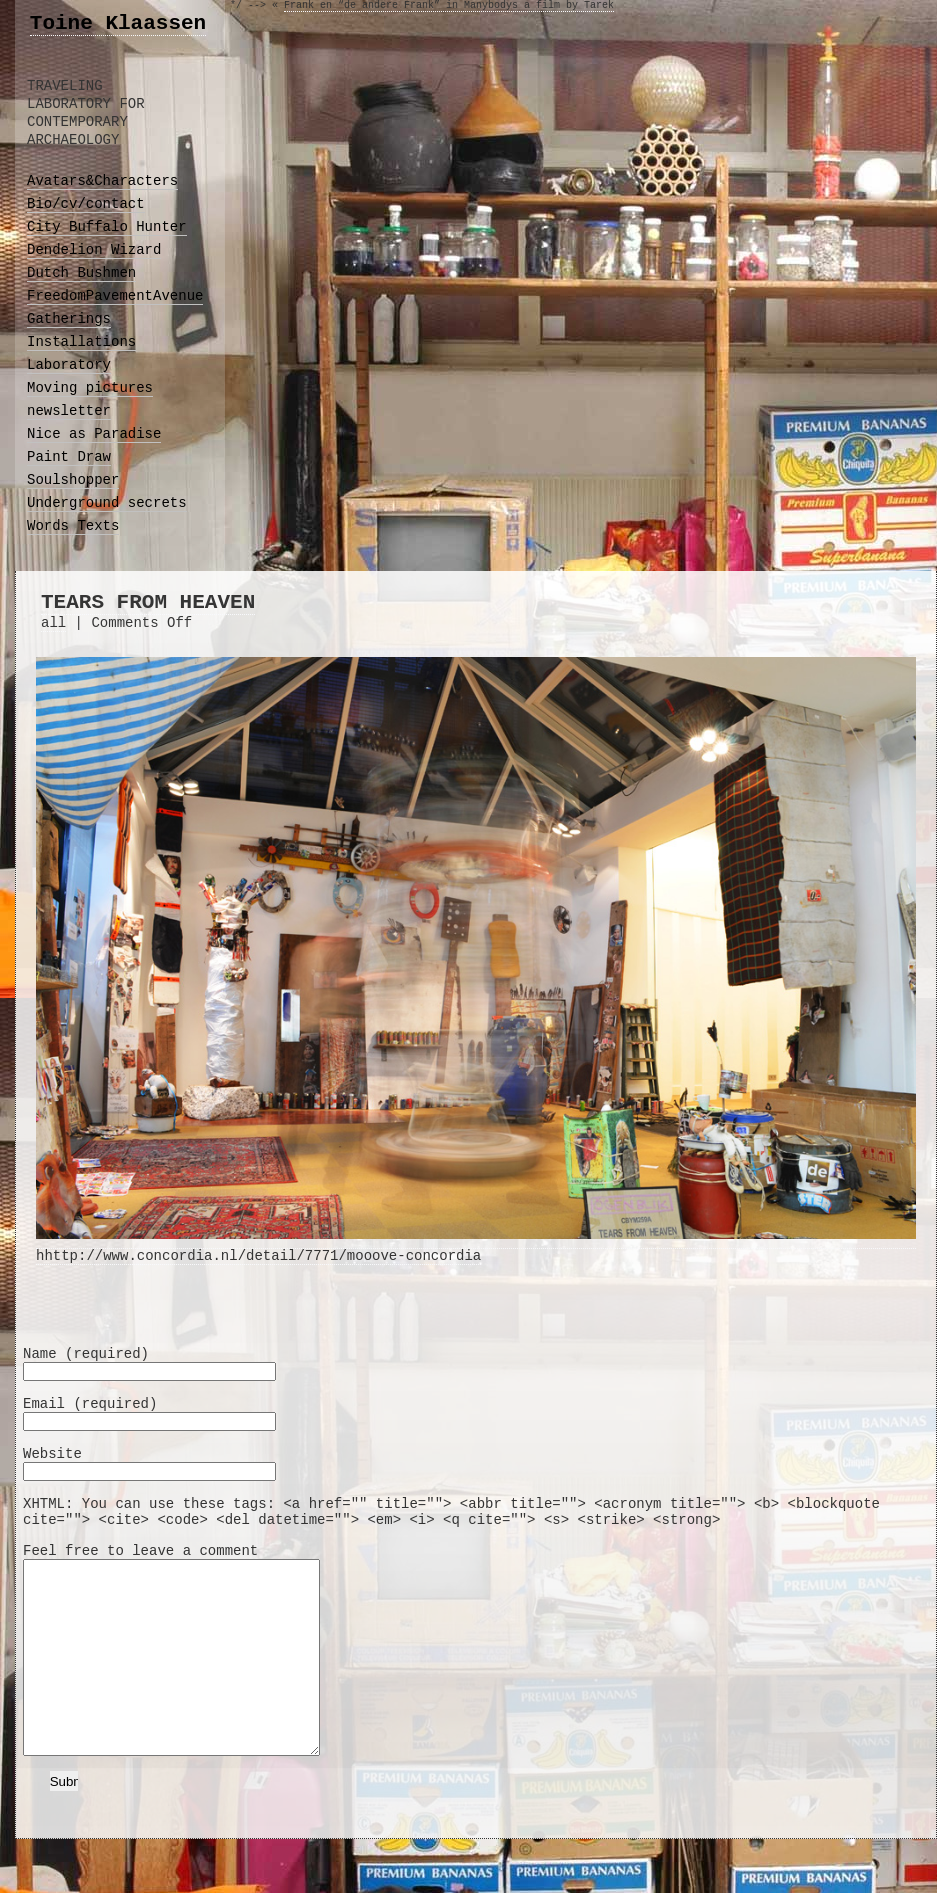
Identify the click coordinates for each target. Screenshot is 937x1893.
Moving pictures (90, 388)
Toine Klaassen (118, 23)
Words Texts (73, 526)
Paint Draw (69, 457)
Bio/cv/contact (86, 204)
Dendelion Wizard (94, 250)
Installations (81, 342)
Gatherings (69, 319)
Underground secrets (107, 503)
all (53, 623)
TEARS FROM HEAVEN (148, 602)
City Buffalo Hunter (107, 227)
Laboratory (69, 365)
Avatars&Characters (102, 181)
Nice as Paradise (94, 434)
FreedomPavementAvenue (115, 296)
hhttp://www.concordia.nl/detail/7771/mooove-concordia (476, 1248)
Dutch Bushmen (81, 273)
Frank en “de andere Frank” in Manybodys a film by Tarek (449, 5)
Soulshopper (73, 480)
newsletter (69, 411)
